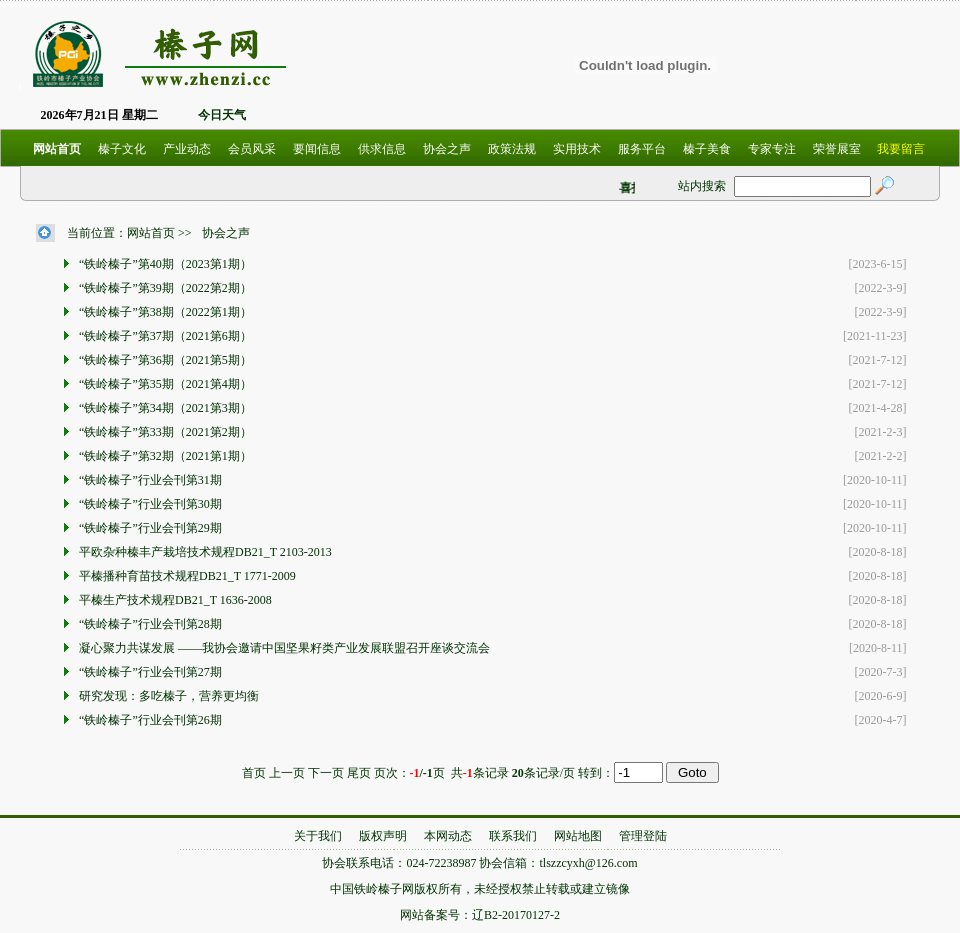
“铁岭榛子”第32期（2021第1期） (167, 456)
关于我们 (318, 836)
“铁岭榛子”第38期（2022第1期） (167, 312)
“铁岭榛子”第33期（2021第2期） (167, 432)
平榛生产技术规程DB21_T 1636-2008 (177, 600)
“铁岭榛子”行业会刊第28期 (152, 624)
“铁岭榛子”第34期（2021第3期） (167, 408)
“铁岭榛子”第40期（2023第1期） (167, 264)
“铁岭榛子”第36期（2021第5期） (167, 360)
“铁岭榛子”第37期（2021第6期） (167, 336)
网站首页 (151, 233)
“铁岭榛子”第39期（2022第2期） (167, 288)
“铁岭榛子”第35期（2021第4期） (167, 384)
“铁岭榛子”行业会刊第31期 (152, 480)
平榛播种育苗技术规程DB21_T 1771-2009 (189, 576)
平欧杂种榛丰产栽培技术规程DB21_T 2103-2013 (207, 552)
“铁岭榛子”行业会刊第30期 (152, 504)
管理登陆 (643, 836)
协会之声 (226, 233)
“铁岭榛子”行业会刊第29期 (152, 528)
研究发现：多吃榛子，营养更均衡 (170, 696)
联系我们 (513, 836)
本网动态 (448, 836)
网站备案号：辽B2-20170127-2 (480, 915)
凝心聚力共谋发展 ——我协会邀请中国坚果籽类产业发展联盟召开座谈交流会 (286, 648)
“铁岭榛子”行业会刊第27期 (152, 672)
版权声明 (383, 836)
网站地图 (578, 836)
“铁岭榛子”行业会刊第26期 (152, 720)
